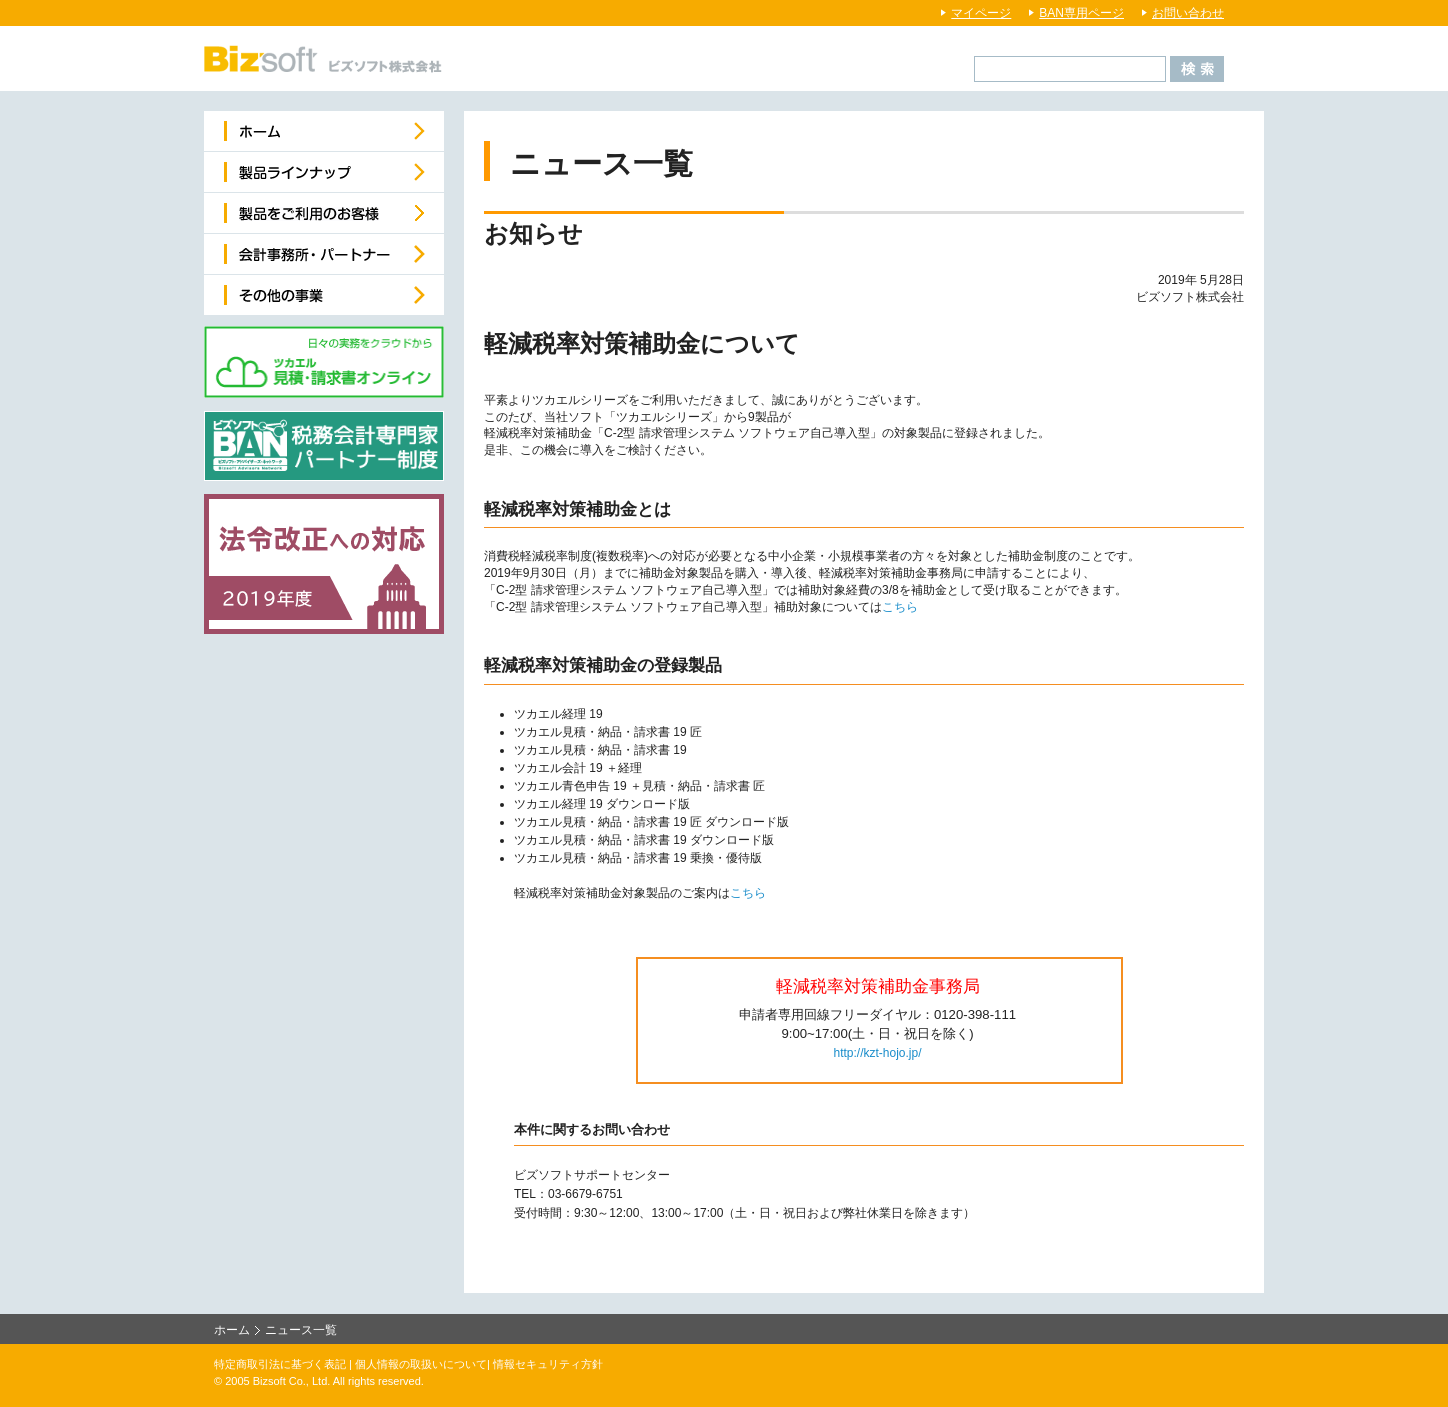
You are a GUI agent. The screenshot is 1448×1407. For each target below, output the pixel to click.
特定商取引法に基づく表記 (280, 1364)
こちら (900, 607)
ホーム (232, 1330)
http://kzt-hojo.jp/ (877, 1053)
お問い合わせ (1188, 13)
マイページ (981, 13)
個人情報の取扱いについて (421, 1364)
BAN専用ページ (1081, 13)
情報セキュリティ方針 (548, 1364)
